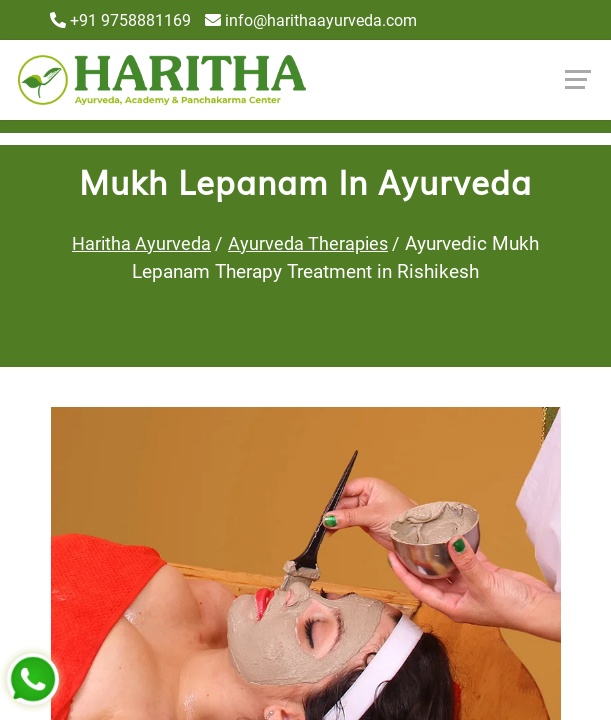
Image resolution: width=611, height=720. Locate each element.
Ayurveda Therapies (308, 243)
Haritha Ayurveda (141, 243)
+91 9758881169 (120, 20)
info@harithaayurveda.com (311, 20)
